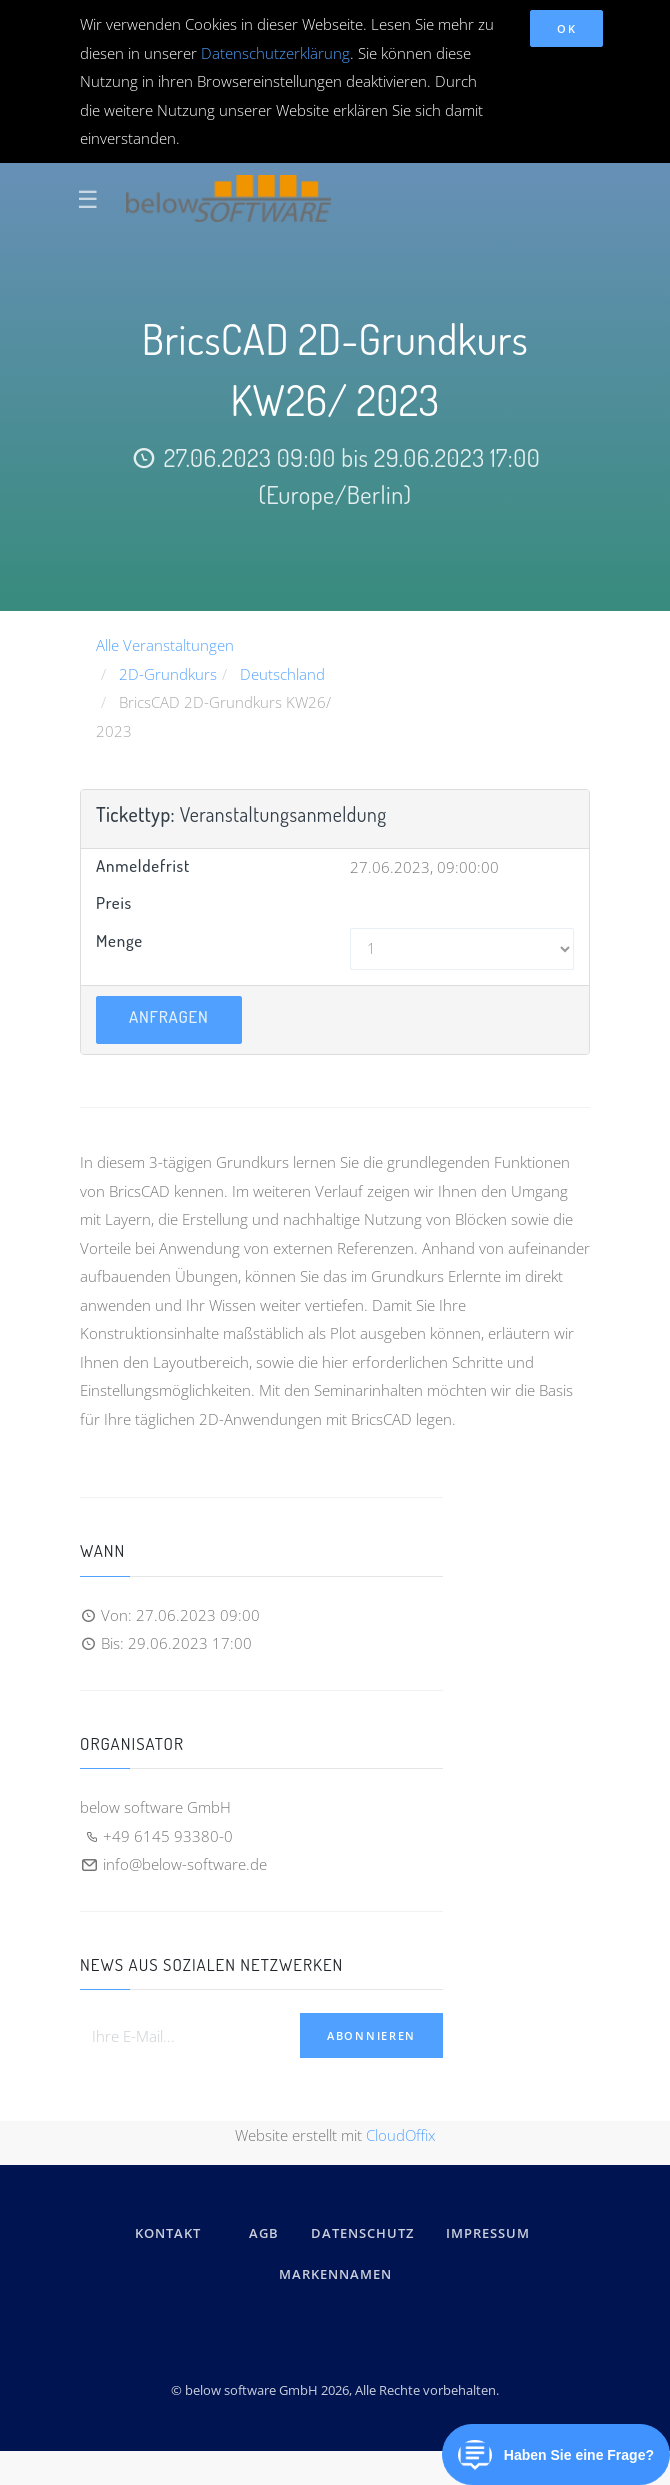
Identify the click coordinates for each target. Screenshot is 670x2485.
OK (566, 28)
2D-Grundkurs (168, 674)
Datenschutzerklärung (275, 53)
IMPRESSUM (491, 2233)
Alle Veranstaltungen (165, 645)
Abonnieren (371, 2035)
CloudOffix (400, 2135)
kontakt (168, 2233)
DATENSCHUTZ (362, 2233)
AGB (264, 2233)
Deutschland (282, 674)
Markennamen (335, 2274)
